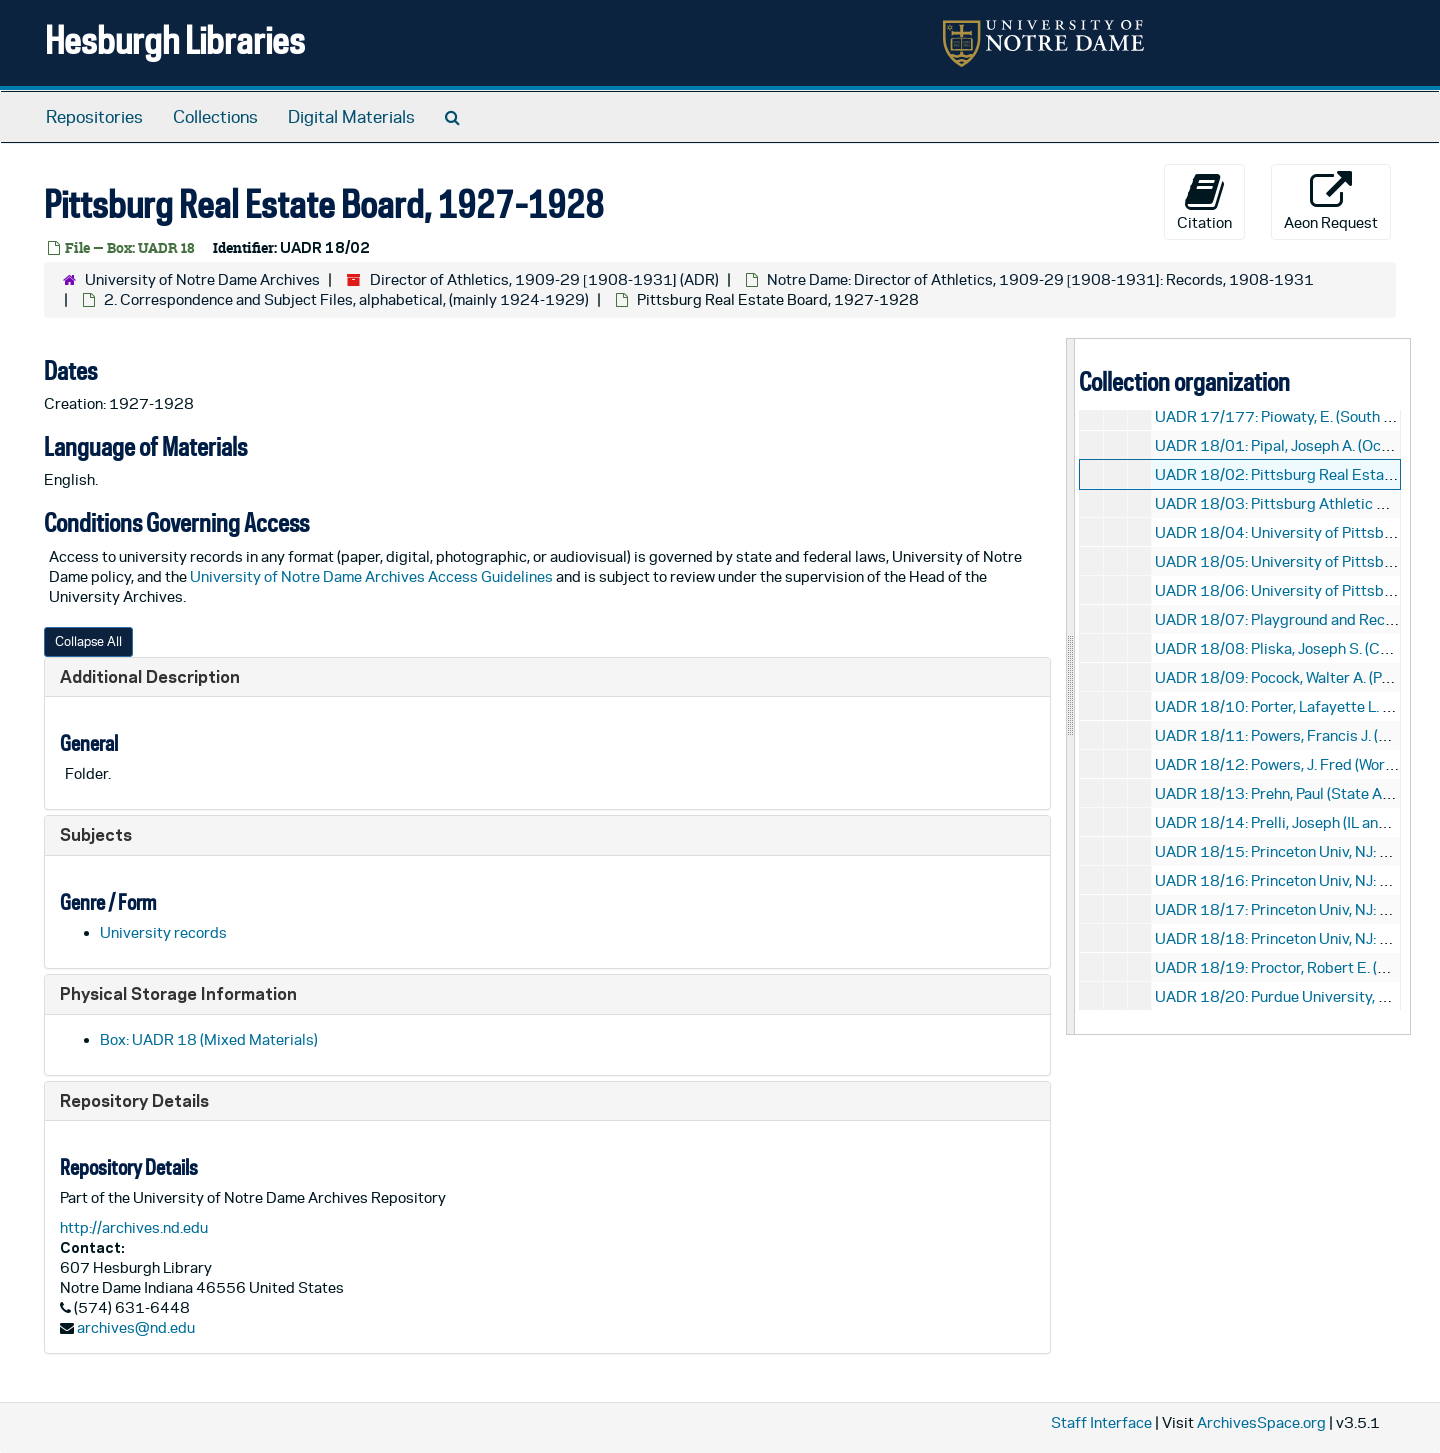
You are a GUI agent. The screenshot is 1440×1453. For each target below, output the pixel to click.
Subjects (96, 834)
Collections (215, 117)
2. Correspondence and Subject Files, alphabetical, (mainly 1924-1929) (346, 299)
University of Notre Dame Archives (202, 279)
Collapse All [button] (88, 641)
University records (163, 932)
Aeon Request (1331, 201)
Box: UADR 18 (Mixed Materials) (209, 1039)
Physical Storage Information (178, 993)
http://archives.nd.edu (134, 1227)
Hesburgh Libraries (175, 39)
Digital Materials (351, 117)
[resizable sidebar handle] (1071, 686)
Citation (1204, 201)
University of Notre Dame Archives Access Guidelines (373, 576)
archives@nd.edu (136, 1327)
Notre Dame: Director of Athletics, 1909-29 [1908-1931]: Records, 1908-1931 (1041, 279)
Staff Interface (1101, 1422)
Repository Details (134, 1100)
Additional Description (150, 676)
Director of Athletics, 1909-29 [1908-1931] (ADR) (544, 279)
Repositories (94, 117)
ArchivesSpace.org (1261, 1422)
